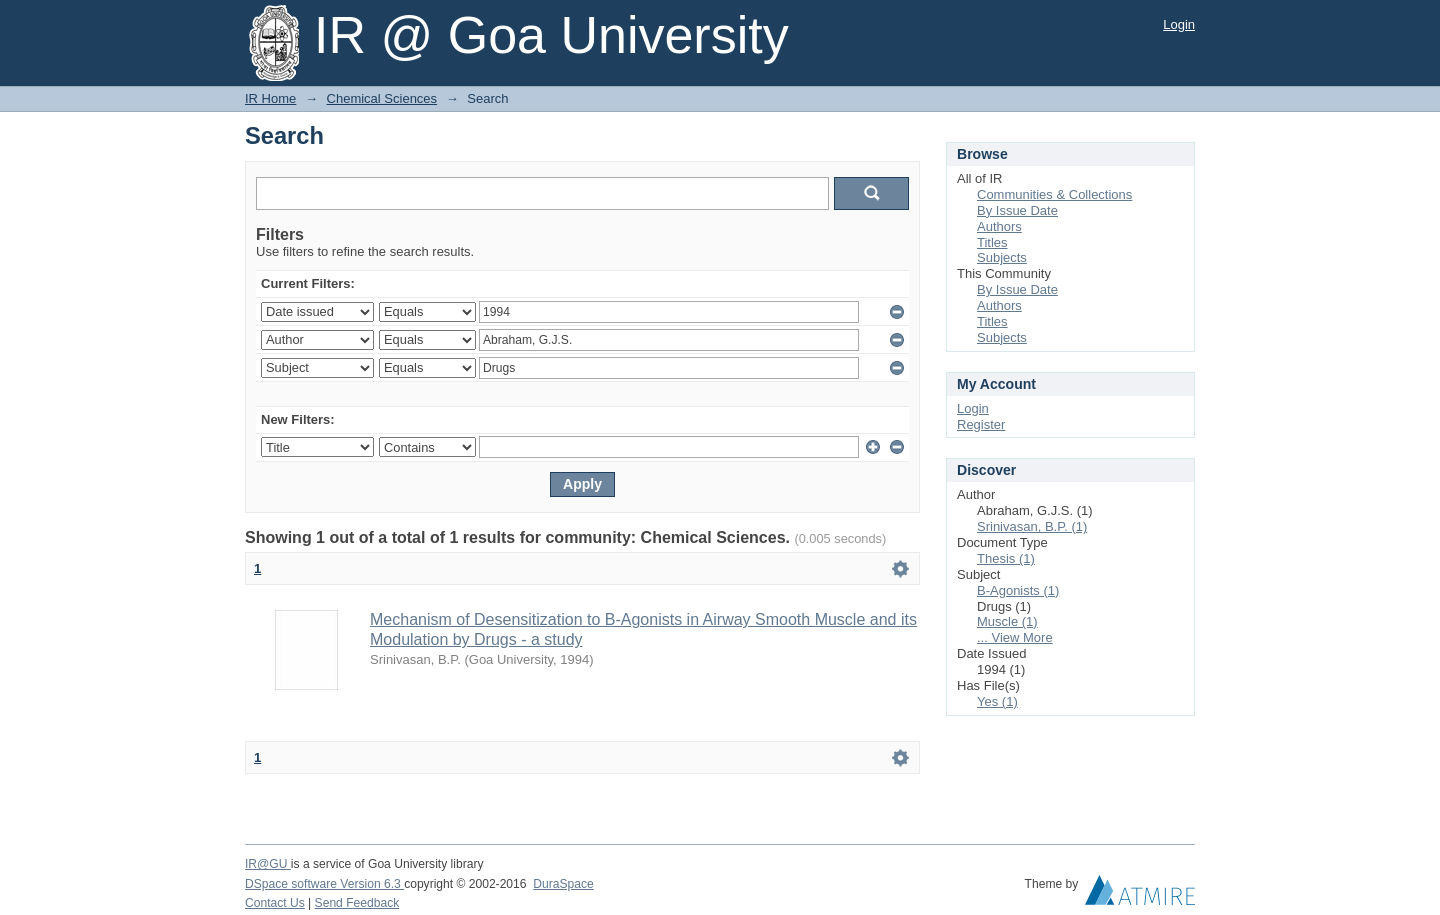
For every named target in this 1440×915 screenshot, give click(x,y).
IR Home (270, 98)
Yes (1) (997, 701)
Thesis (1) (1006, 558)
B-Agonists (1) (1018, 590)
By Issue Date (1017, 210)
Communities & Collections (1054, 194)
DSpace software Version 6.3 (324, 884)
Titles (992, 242)
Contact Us (275, 903)
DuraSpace (563, 884)
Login (1179, 24)
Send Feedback (357, 903)
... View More (1015, 637)
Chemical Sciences (382, 98)
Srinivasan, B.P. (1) (1032, 526)
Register (981, 424)
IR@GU (268, 864)
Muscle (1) (1007, 621)
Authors (999, 226)
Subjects (1002, 257)
